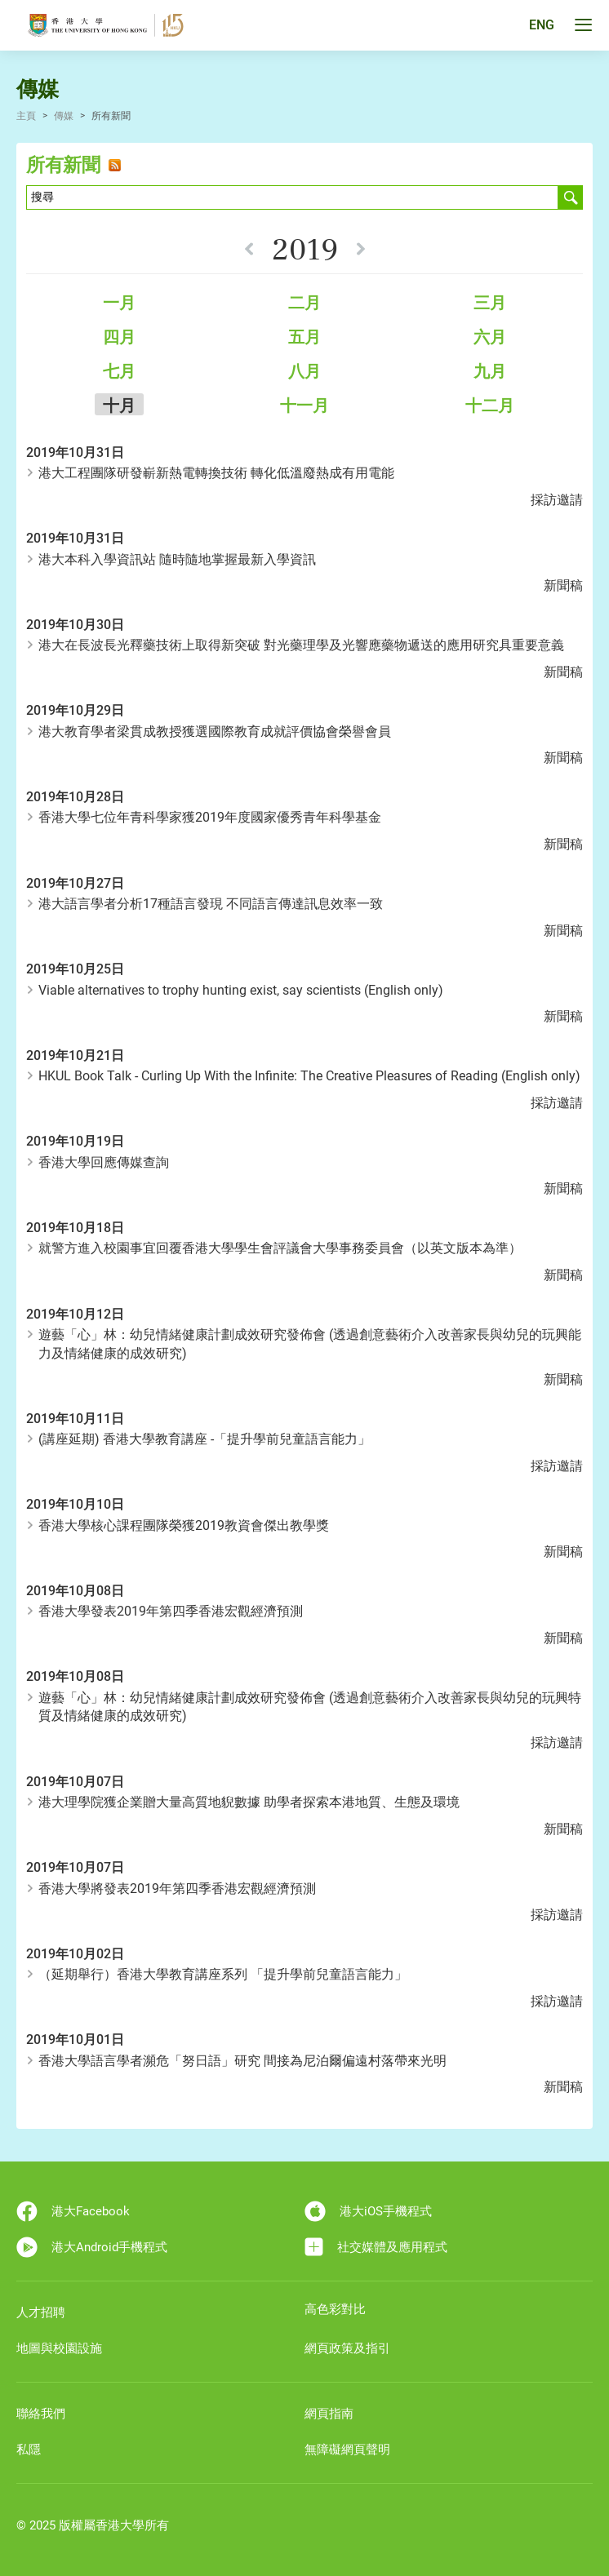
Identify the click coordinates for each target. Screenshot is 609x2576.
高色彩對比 (335, 2309)
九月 (489, 371)
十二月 (489, 405)
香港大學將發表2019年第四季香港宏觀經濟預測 (177, 1888)
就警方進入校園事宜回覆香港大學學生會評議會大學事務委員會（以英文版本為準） (280, 1248)
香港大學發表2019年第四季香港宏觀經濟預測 (170, 1611)
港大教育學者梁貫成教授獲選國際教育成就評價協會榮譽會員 (214, 731)
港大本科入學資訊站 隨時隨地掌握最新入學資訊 (177, 559)
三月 (489, 303)
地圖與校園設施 (59, 2348)
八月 (304, 371)
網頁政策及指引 (347, 2348)
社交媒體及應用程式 (375, 2246)
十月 (119, 405)
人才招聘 (40, 2312)
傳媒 (63, 116)
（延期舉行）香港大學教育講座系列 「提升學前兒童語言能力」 (222, 1974)
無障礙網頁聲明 (347, 2449)
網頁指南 (328, 2413)
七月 (119, 371)
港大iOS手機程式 (368, 2211)
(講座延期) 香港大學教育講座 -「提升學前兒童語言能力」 (204, 1439)
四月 (119, 337)
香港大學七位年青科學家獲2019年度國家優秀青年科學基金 (209, 817)
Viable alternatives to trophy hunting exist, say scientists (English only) (240, 990)
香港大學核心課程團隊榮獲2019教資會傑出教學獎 (183, 1525)
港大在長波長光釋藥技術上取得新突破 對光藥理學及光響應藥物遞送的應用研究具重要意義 (301, 645)
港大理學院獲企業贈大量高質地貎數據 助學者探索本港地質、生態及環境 (249, 1802)
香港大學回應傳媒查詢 (103, 1162)
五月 (304, 337)
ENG (541, 25)
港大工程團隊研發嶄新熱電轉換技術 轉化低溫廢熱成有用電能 (216, 473)
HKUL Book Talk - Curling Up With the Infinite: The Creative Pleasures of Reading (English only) (309, 1076)
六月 (489, 337)
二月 (304, 303)
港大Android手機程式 (91, 2247)
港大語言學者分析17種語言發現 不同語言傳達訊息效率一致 (210, 903)
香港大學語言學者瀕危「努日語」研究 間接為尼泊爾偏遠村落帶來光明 (242, 2060)
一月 (119, 303)
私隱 (28, 2449)
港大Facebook (73, 2211)
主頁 (26, 116)
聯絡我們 (40, 2413)
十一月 (304, 405)
